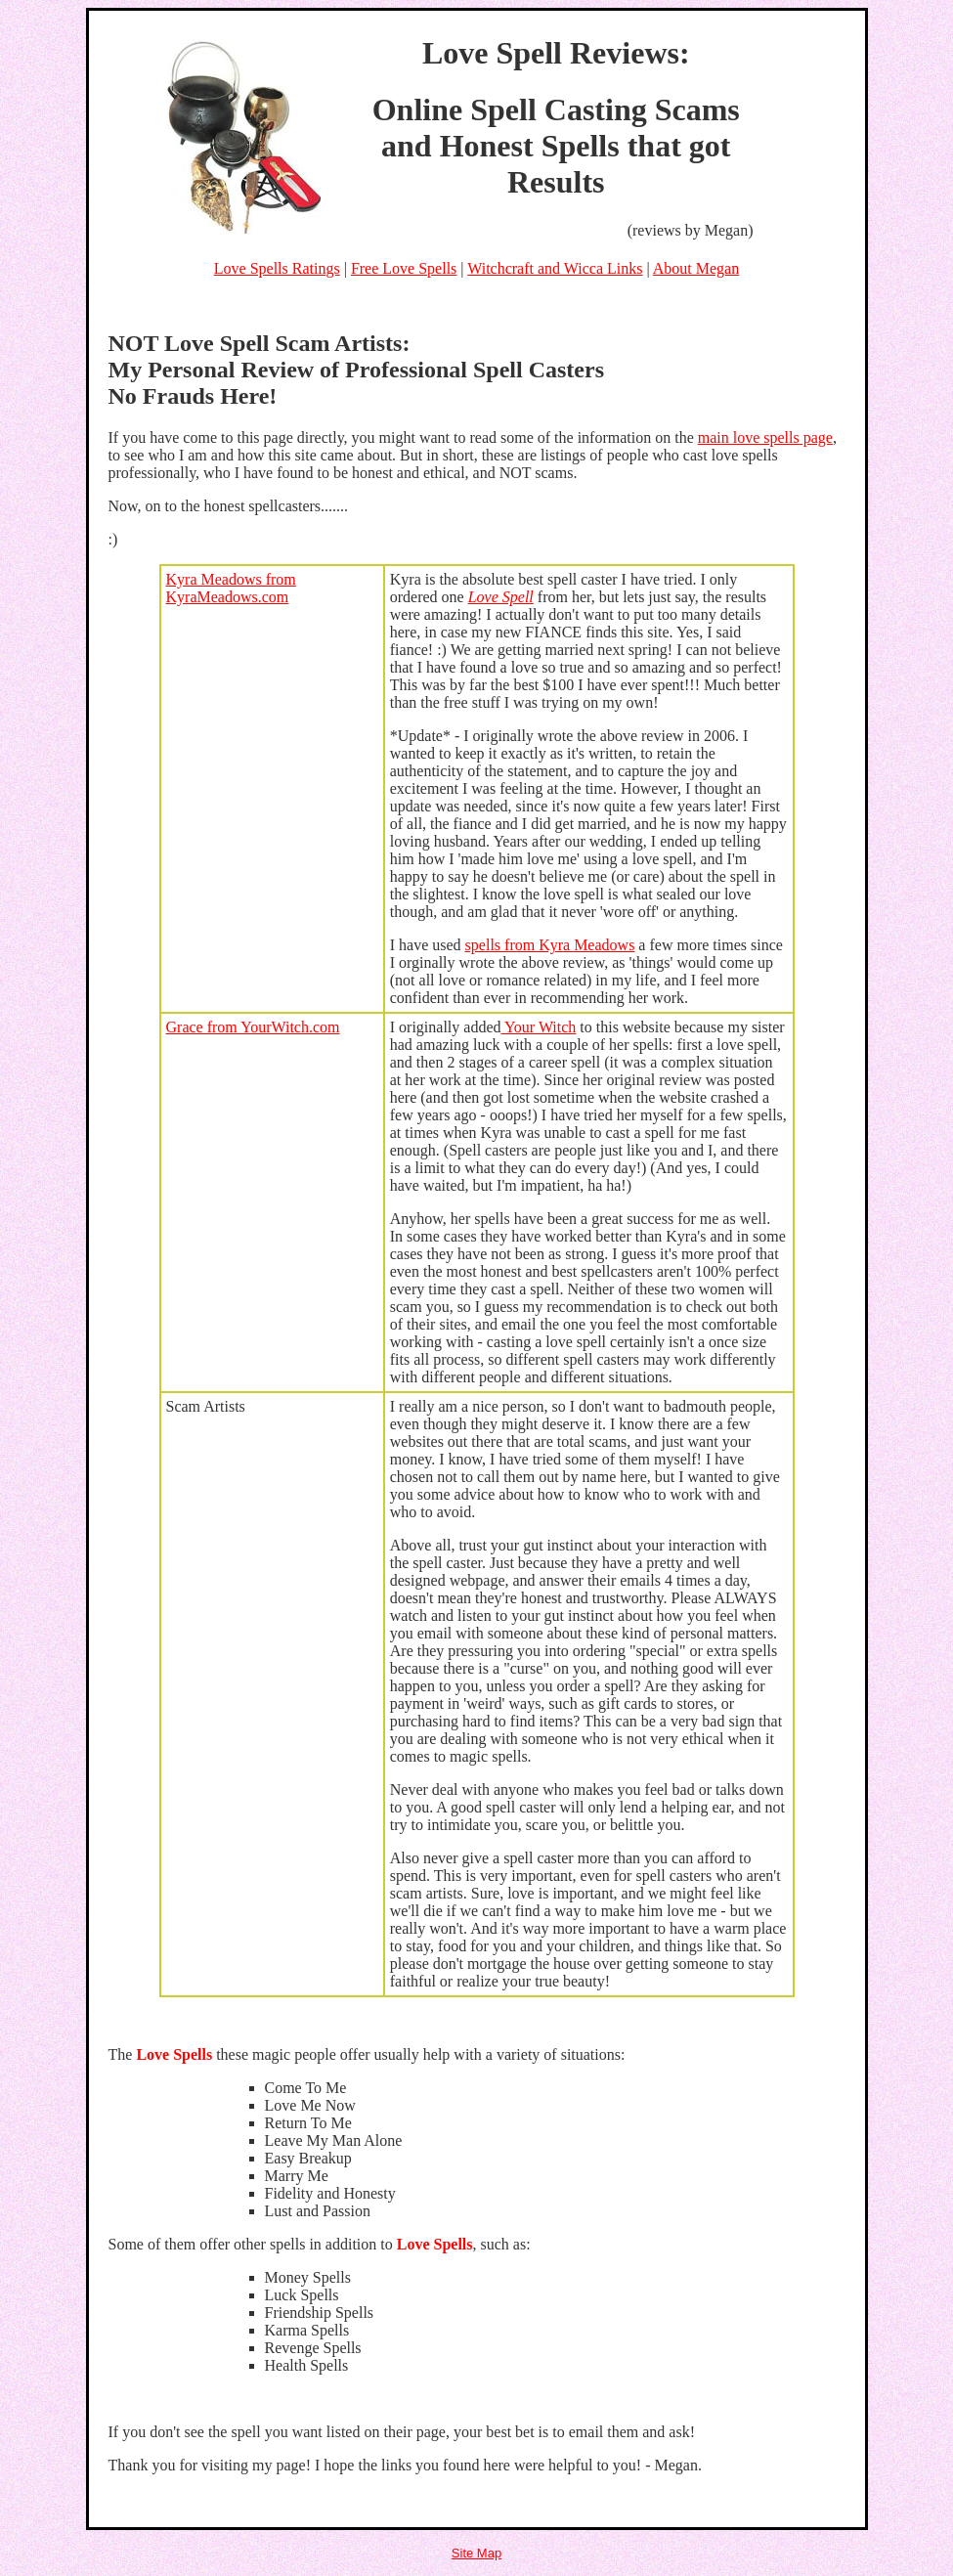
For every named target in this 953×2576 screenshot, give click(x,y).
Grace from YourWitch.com (253, 1027)
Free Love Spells (403, 268)
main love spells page (765, 437)
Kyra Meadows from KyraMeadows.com (231, 588)
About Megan (696, 268)
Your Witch (539, 1027)
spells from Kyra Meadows (550, 945)
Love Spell (501, 597)
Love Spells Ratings (277, 268)
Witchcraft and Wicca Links (554, 268)
